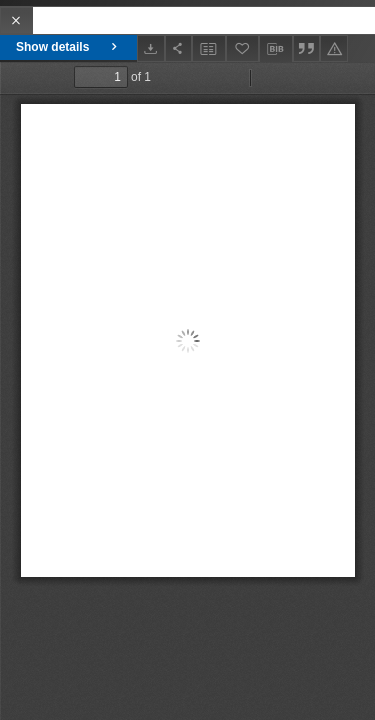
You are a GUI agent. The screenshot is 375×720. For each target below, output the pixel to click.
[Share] (179, 48)
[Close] (16, 20)
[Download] (151, 48)
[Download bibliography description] (276, 49)
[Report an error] (334, 48)
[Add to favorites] (243, 48)
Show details (68, 47)
